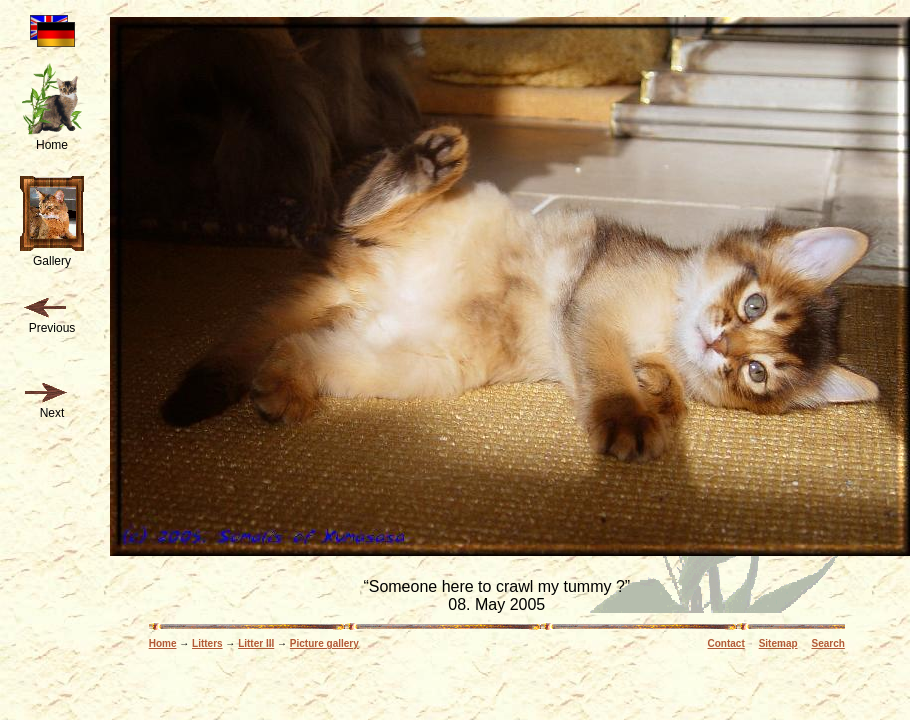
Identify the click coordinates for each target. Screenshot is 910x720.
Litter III (256, 643)
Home (163, 643)
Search (827, 643)
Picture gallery (324, 643)
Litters (207, 643)
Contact (726, 643)
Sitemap (778, 643)
